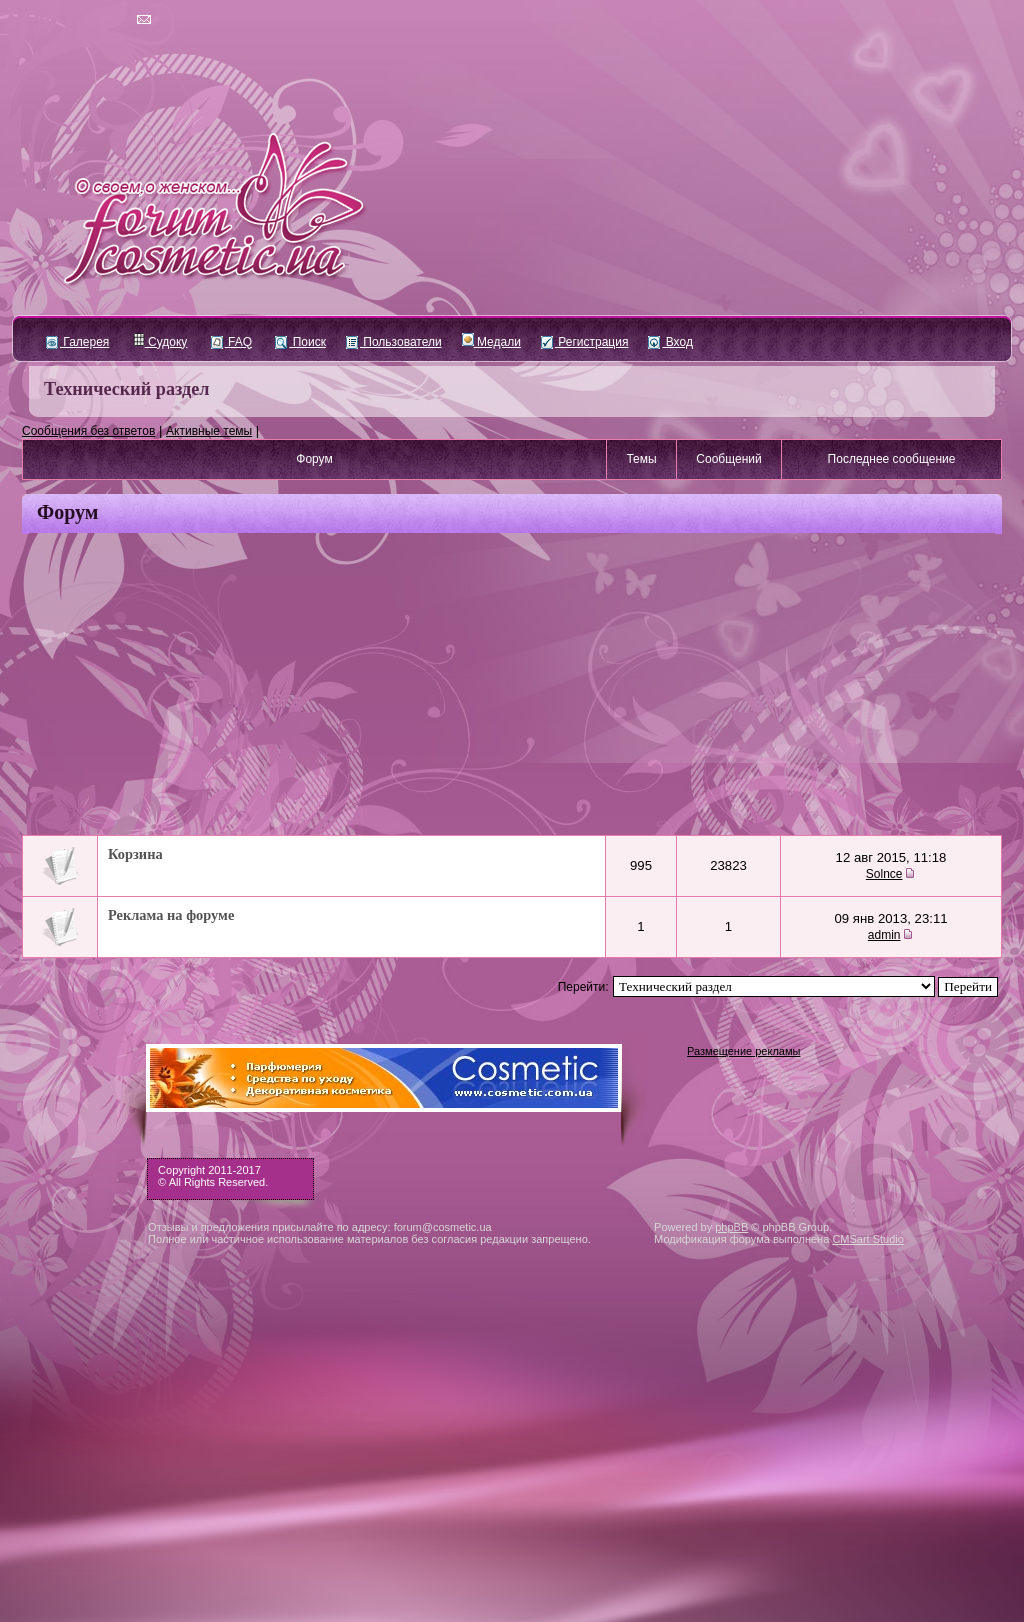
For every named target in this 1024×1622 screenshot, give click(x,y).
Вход (670, 342)
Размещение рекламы (743, 1051)
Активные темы (209, 431)
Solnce (884, 874)
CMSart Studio (868, 1239)
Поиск (300, 342)
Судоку (160, 342)
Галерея (77, 342)
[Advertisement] (512, 686)
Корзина (135, 854)
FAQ (231, 342)
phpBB (731, 1227)
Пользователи (394, 342)
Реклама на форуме (171, 915)
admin (884, 935)
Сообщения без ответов (88, 431)
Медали (491, 342)
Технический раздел (126, 389)
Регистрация (584, 342)
